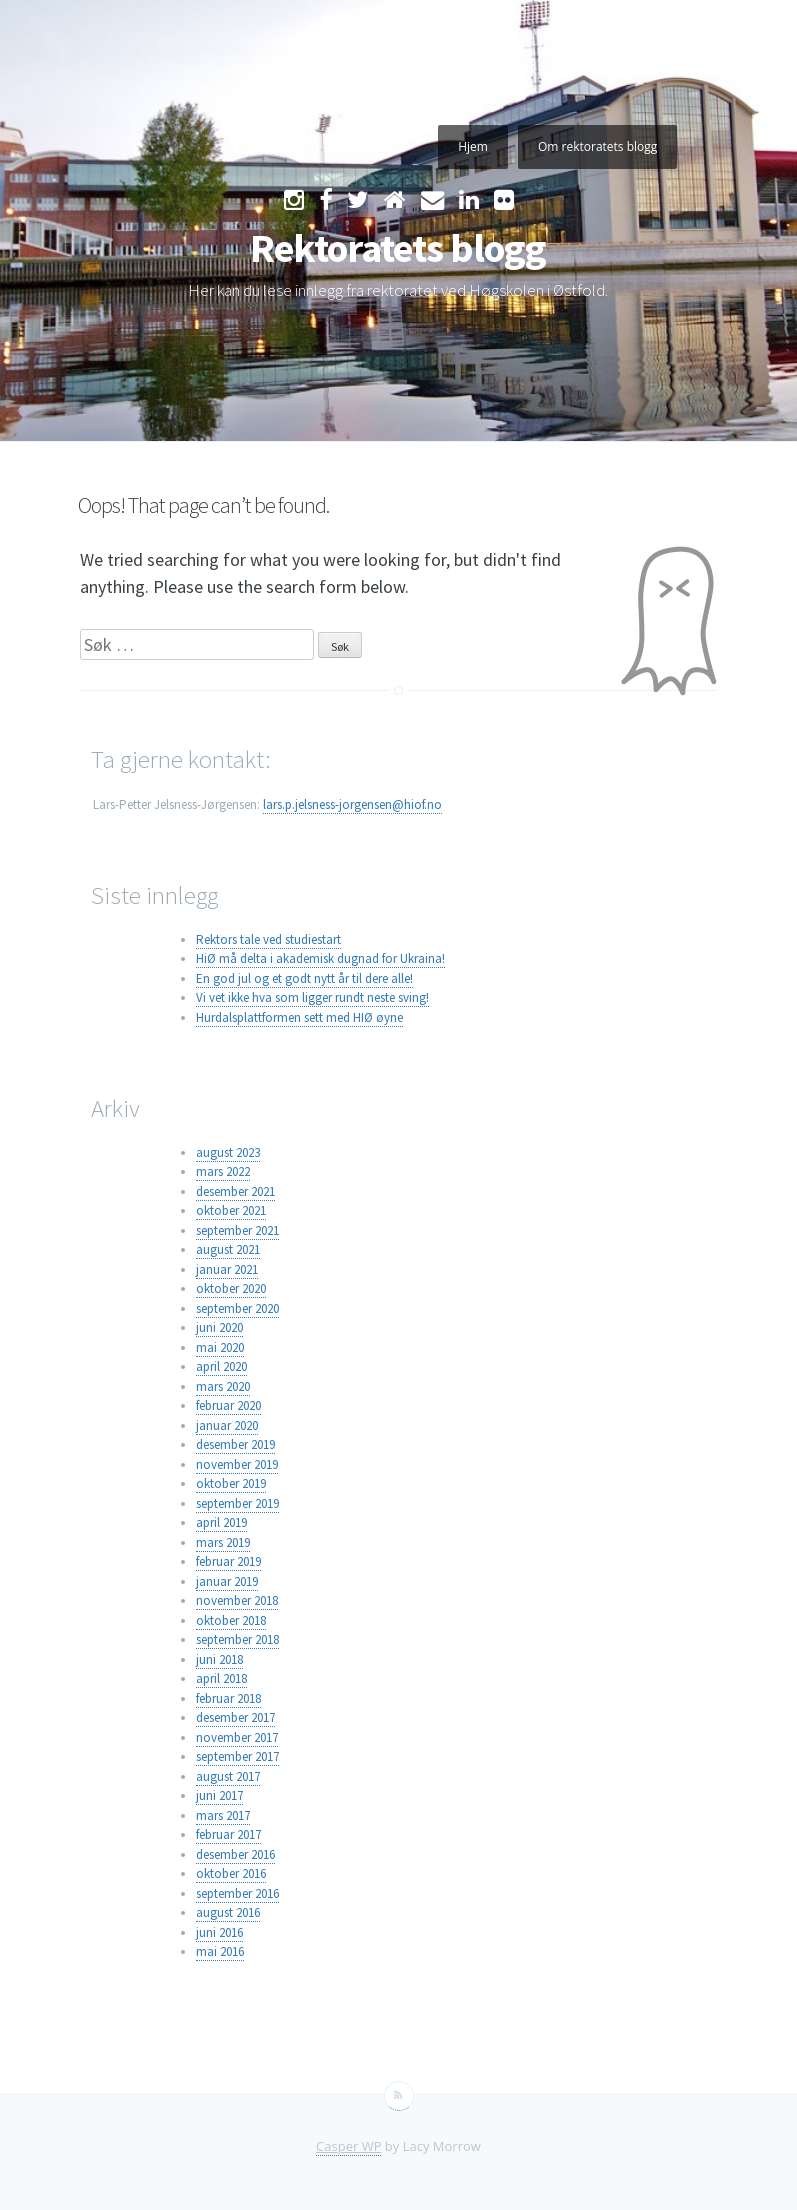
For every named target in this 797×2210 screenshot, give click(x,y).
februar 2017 (228, 1834)
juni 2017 (219, 1795)
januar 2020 (227, 1425)
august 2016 (228, 1912)
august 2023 (228, 1152)
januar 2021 (227, 1269)
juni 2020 (219, 1327)
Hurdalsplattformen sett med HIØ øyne (299, 1017)
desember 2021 (235, 1191)
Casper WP (348, 2146)
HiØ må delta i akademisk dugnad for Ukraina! (320, 958)
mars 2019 (223, 1542)
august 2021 (228, 1249)
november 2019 (237, 1464)
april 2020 (221, 1366)
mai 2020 (220, 1347)
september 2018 (237, 1639)
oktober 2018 (231, 1620)
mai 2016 (220, 1951)
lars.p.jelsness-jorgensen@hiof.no (352, 804)
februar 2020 (228, 1405)
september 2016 (237, 1893)
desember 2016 (235, 1854)
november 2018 (237, 1600)
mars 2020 (223, 1386)
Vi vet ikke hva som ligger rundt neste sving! (312, 997)
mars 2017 (223, 1815)
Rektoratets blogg (398, 248)
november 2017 (237, 1737)
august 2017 (228, 1776)
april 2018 (221, 1678)
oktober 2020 (231, 1288)
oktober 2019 (231, 1483)
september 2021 (237, 1230)
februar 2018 (228, 1698)
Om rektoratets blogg (597, 146)
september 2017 (237, 1756)
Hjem (473, 146)
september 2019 (237, 1503)
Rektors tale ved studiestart (268, 939)
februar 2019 (228, 1561)
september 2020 (237, 1308)
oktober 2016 (231, 1873)
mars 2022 (223, 1171)
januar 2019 (227, 1581)
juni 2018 (219, 1659)
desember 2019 (235, 1444)
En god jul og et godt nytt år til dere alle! (304, 978)
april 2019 (221, 1522)
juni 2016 (219, 1932)
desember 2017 (235, 1717)
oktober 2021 (231, 1210)
